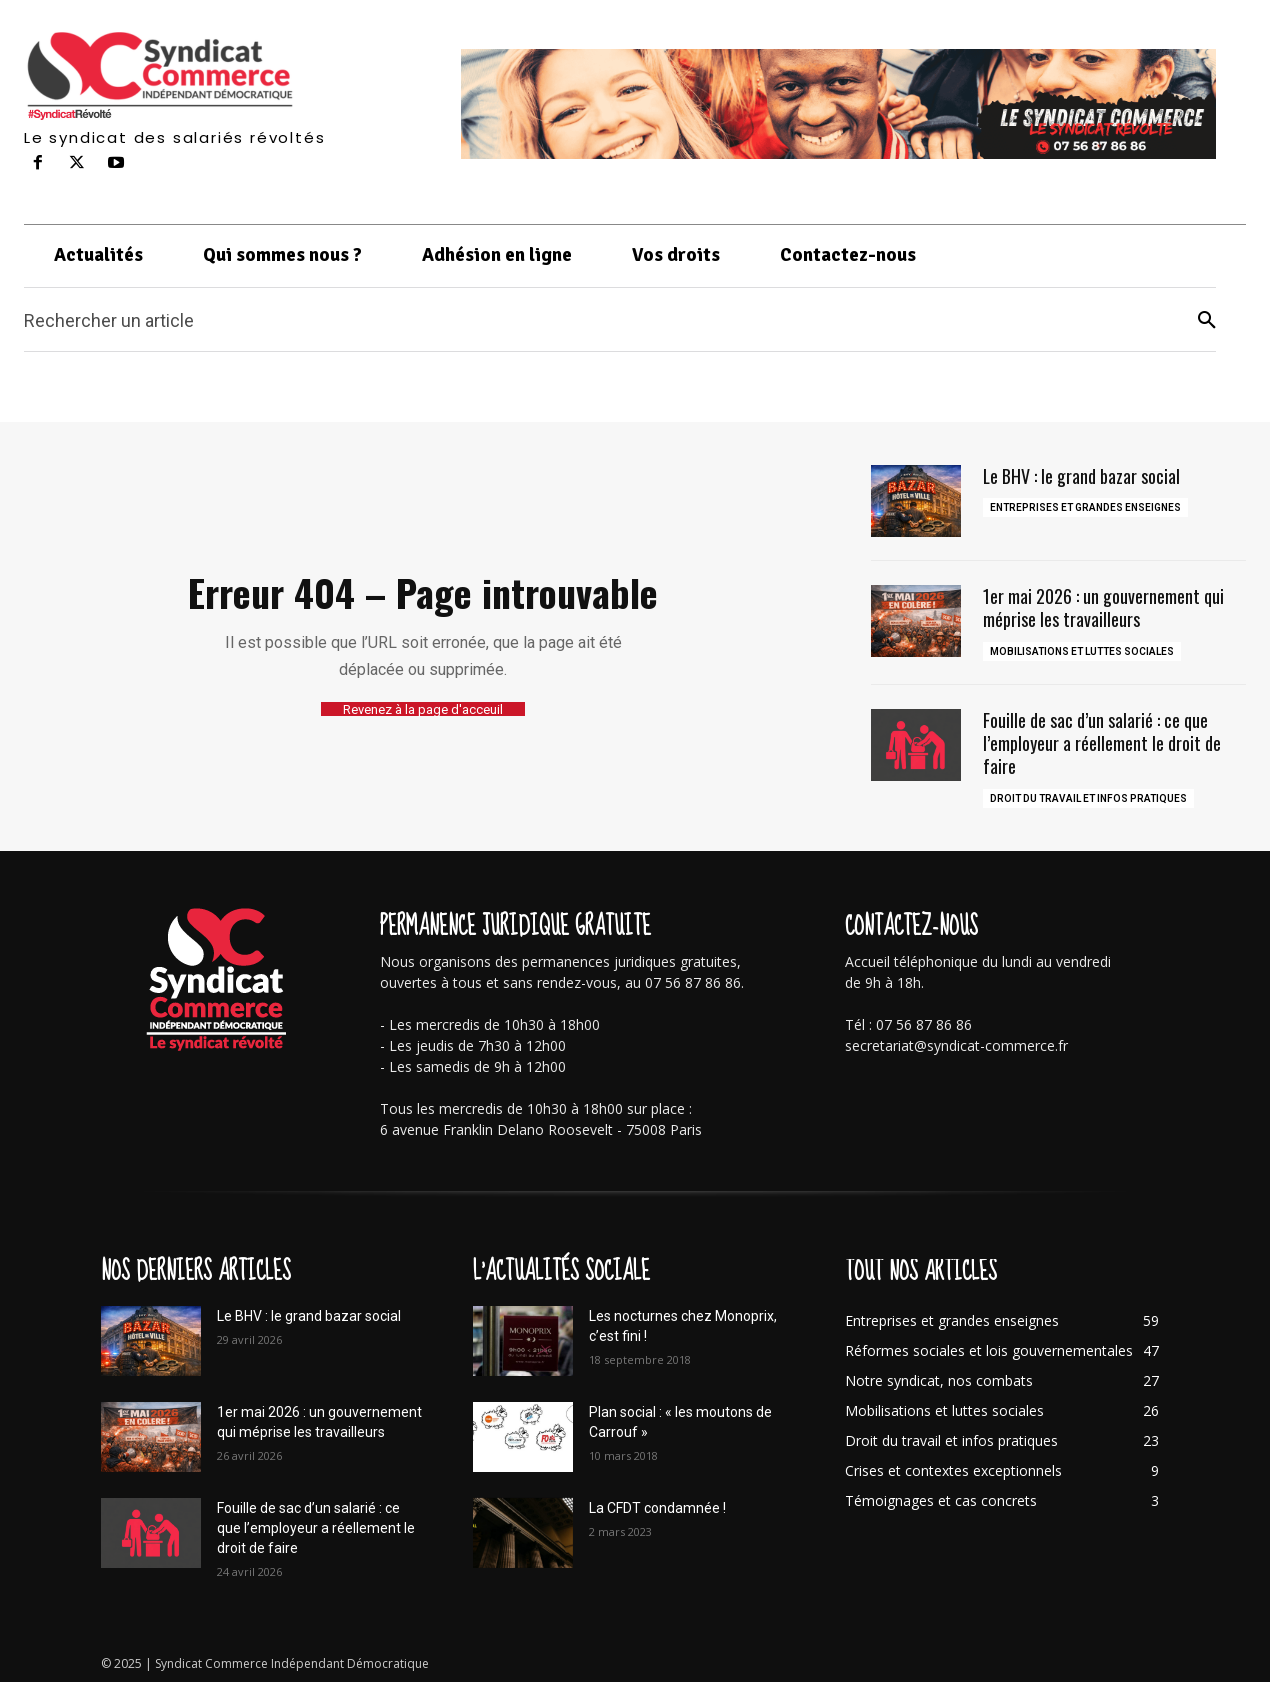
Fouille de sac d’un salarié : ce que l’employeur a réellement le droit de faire (1102, 743)
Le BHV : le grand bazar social (1082, 476)
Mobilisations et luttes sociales (1082, 651)
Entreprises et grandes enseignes (1085, 507)
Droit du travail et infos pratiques (1088, 798)
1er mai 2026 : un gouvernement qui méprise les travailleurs (1103, 607)
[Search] (1207, 320)
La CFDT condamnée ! (657, 1508)
